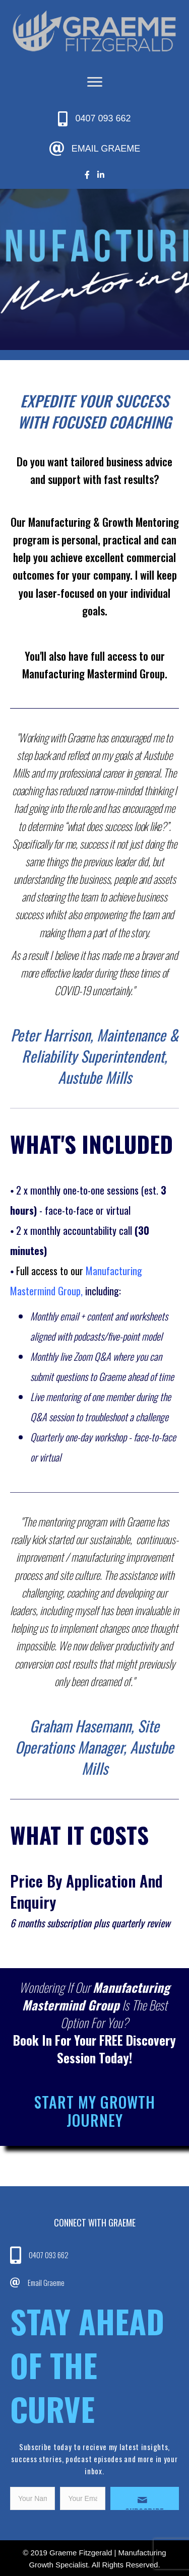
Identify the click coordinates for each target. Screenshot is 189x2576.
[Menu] (94, 82)
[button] (144, 2498)
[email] (82, 2498)
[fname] (32, 2498)
